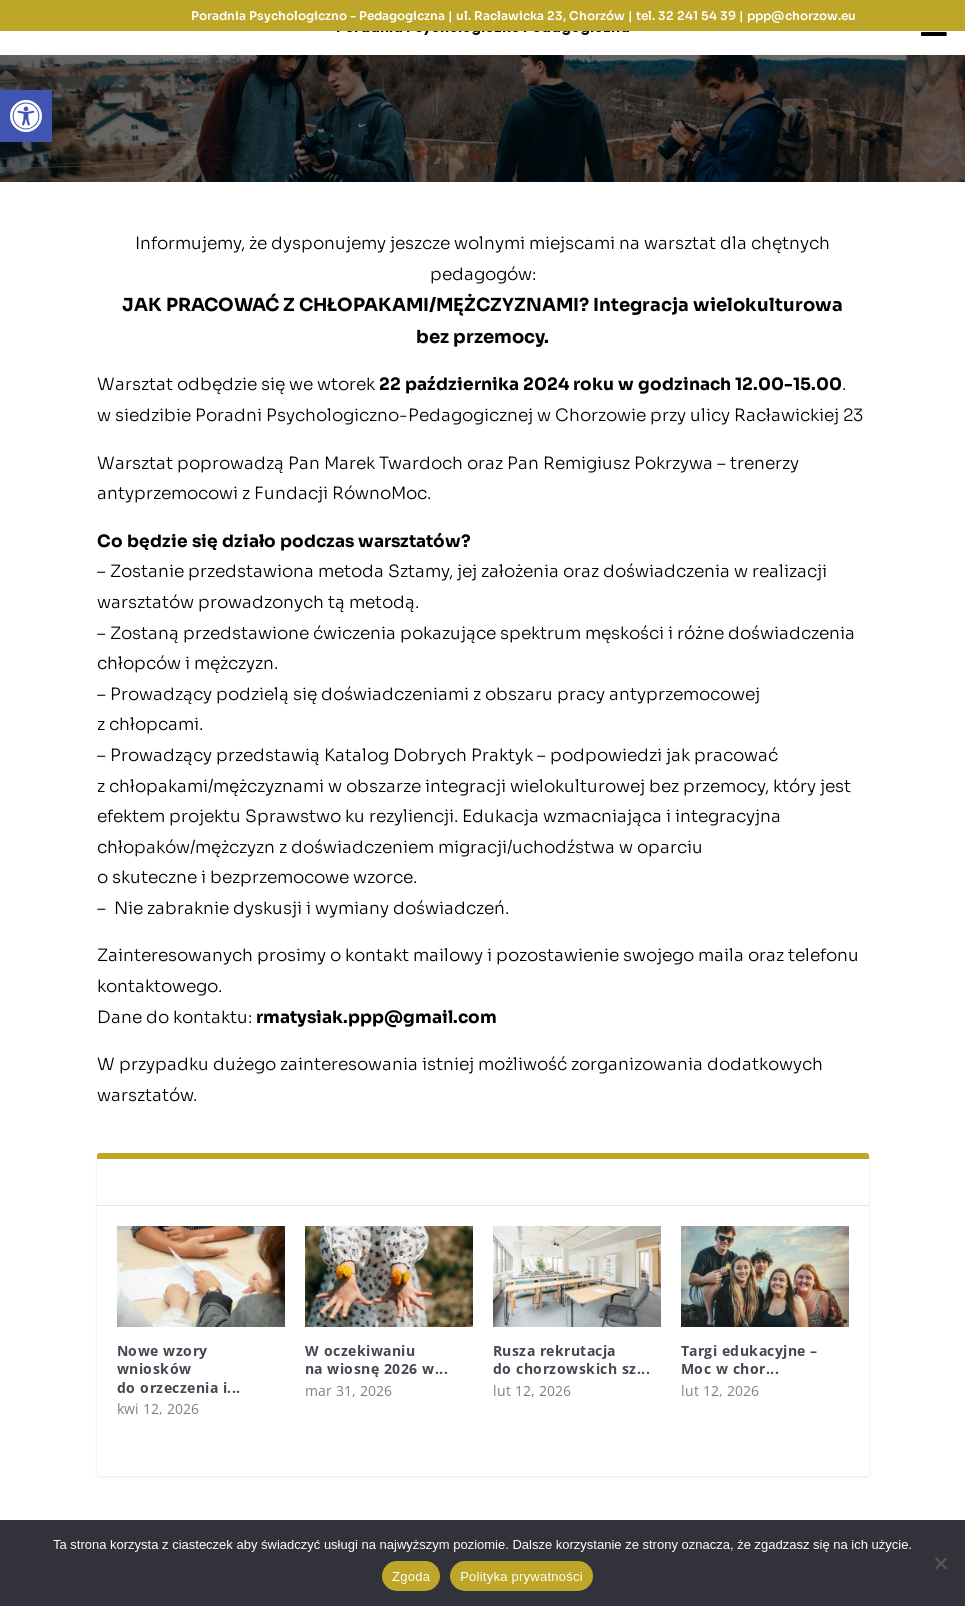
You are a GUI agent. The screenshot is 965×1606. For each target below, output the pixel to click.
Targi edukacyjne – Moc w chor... (749, 1359)
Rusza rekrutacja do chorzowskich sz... (572, 1359)
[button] (26, 116)
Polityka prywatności (521, 1576)
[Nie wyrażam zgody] (940, 1563)
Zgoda (411, 1576)
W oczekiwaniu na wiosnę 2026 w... (377, 1359)
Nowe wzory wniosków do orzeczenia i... (179, 1368)
